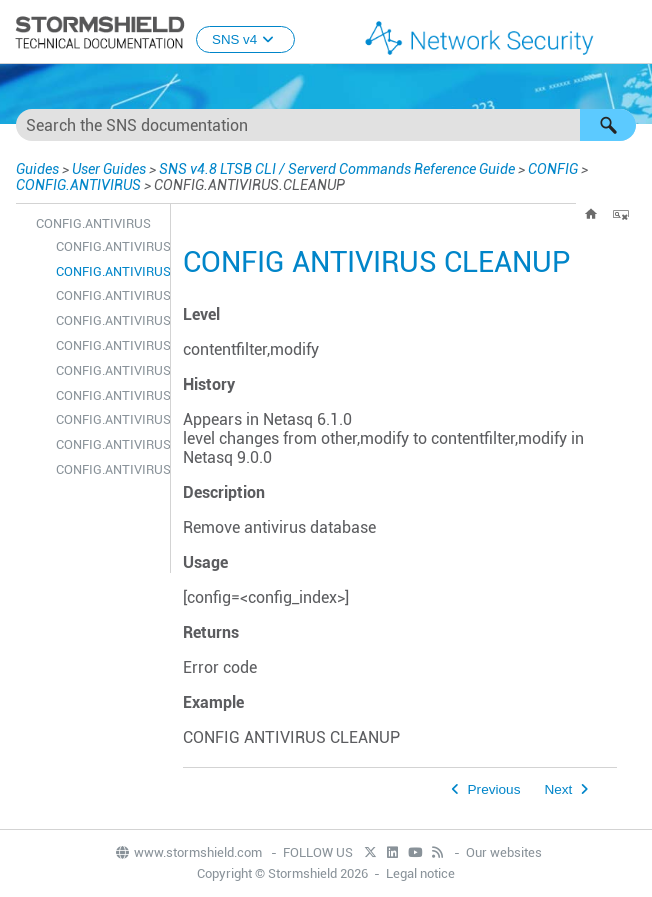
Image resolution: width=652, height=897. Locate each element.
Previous (494, 789)
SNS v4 (245, 39)
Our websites (504, 852)
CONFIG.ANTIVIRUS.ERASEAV (108, 295)
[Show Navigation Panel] (628, 33)
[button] (608, 125)
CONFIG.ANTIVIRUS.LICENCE (108, 320)
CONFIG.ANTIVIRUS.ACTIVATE (108, 246)
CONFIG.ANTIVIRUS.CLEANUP (108, 271)
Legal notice (420, 873)
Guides (37, 169)
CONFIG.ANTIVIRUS (78, 185)
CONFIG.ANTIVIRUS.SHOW (108, 469)
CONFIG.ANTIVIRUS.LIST (108, 370)
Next (558, 789)
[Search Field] (326, 125)
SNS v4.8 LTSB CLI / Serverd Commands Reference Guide (337, 169)
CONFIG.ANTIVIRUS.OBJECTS (108, 395)
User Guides (109, 169)
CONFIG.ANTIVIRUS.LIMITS (108, 345)
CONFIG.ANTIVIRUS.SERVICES (108, 444)
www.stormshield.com (188, 852)
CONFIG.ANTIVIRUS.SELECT (108, 419)
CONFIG (553, 169)
